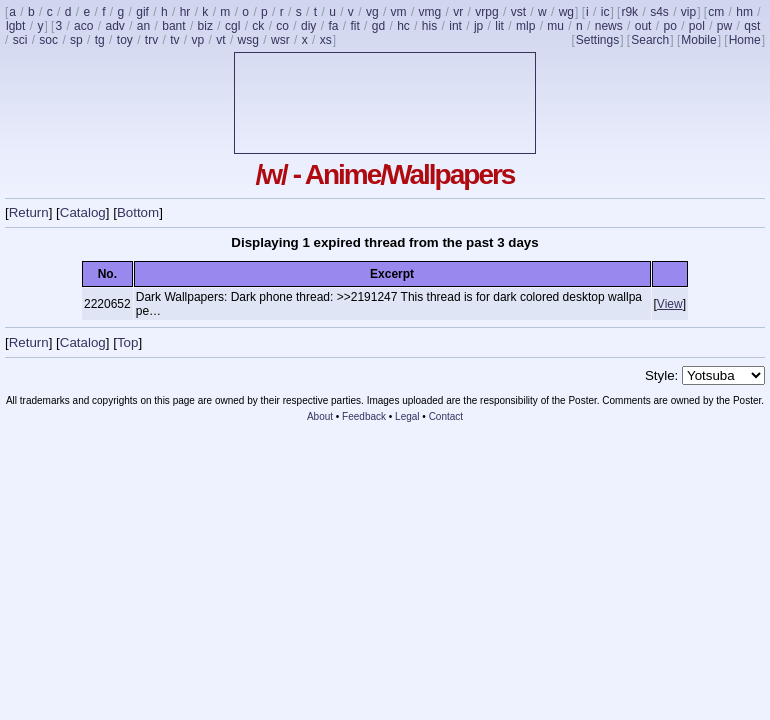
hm (744, 12)
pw (724, 26)
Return (29, 212)
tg (100, 40)
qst (752, 26)
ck (258, 26)
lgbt (15, 26)
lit (499, 26)
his (429, 26)
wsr (280, 40)
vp (198, 40)
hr (185, 12)
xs (326, 40)
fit (354, 26)
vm (399, 12)
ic (605, 12)
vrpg (486, 12)
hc (403, 26)
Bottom (138, 212)
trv (151, 40)
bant (173, 26)
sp (76, 40)
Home (745, 40)
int (455, 26)
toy (125, 40)
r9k (629, 12)
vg (372, 12)
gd (378, 26)
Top (128, 342)
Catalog (83, 212)
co (282, 26)
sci (20, 40)
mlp (525, 26)
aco (83, 26)
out (643, 26)
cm (716, 12)
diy (308, 26)
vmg (430, 12)
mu (555, 26)
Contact (446, 416)
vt (220, 40)
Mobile (698, 40)
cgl (232, 26)
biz (205, 26)
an (143, 26)
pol (697, 26)
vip (688, 12)
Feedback (364, 416)
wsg (248, 40)
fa (333, 26)
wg (566, 12)
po (669, 26)
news (609, 26)
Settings (597, 40)
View (670, 304)
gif (142, 12)
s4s (659, 12)
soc (48, 40)
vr (458, 12)
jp (478, 26)
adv (114, 26)
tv (174, 40)
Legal (407, 416)
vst (518, 12)
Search (650, 40)
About (320, 416)
